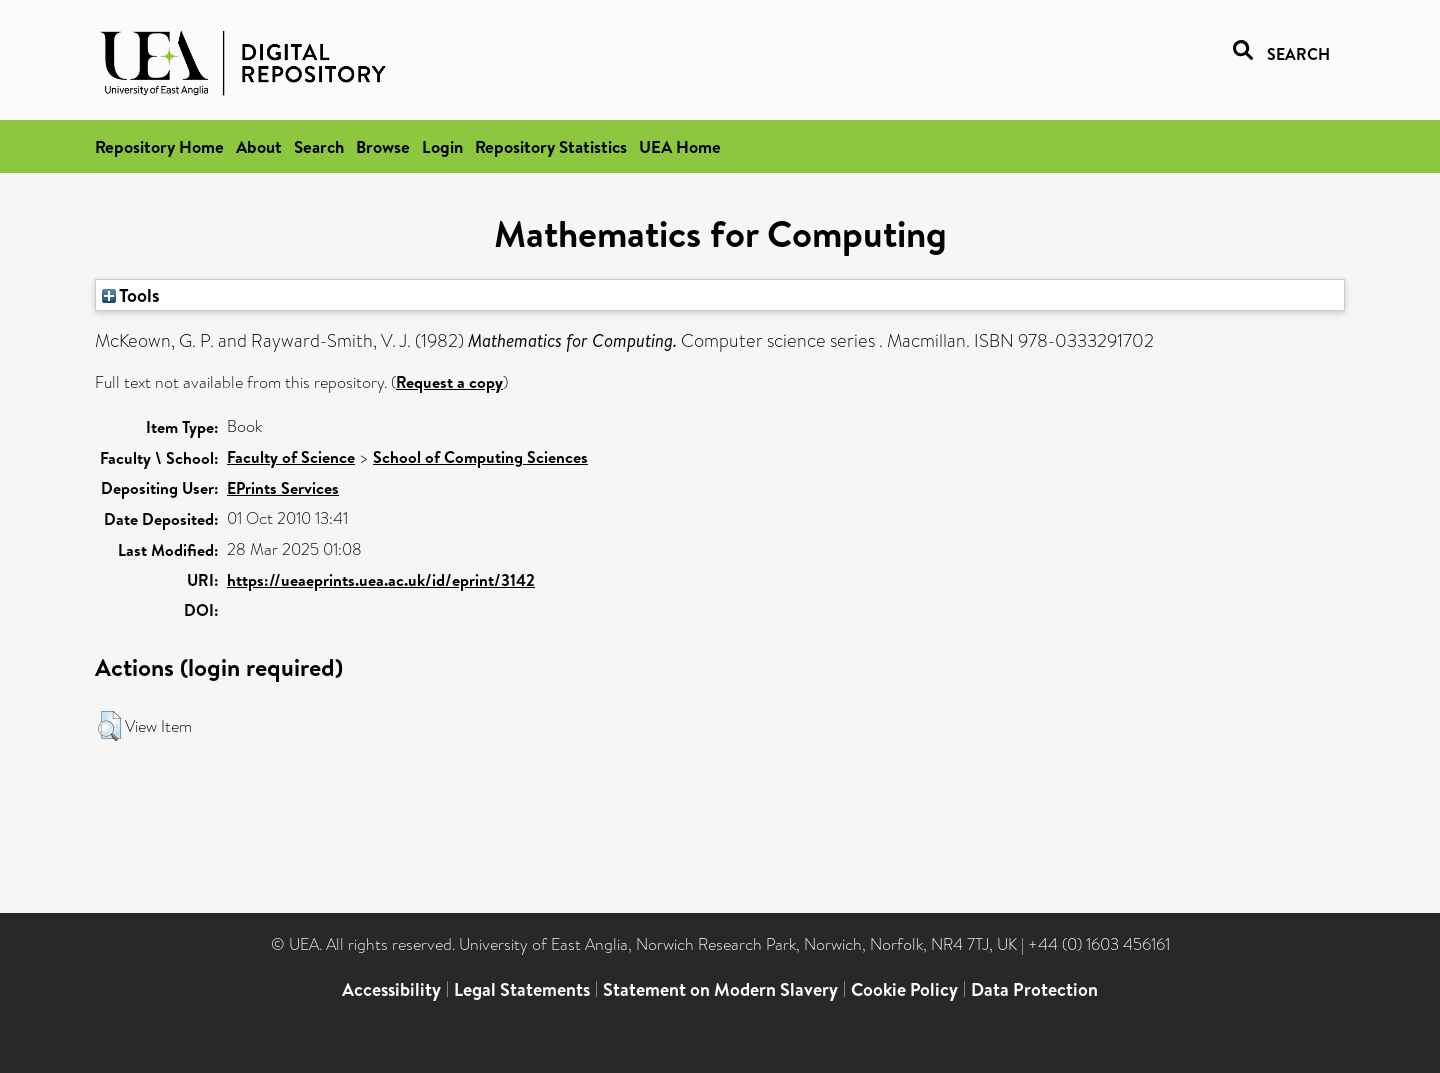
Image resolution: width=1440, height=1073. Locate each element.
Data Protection (1034, 989)
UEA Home (680, 146)
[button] (109, 726)
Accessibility (391, 989)
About (259, 146)
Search (319, 146)
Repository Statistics (551, 146)
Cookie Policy (904, 989)
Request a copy (449, 382)
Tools (131, 295)
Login (442, 146)
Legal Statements (522, 989)
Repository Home (159, 146)
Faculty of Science (291, 457)
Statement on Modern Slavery (720, 989)
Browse (383, 146)
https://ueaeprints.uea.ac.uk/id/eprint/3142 (381, 580)
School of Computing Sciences (480, 457)
